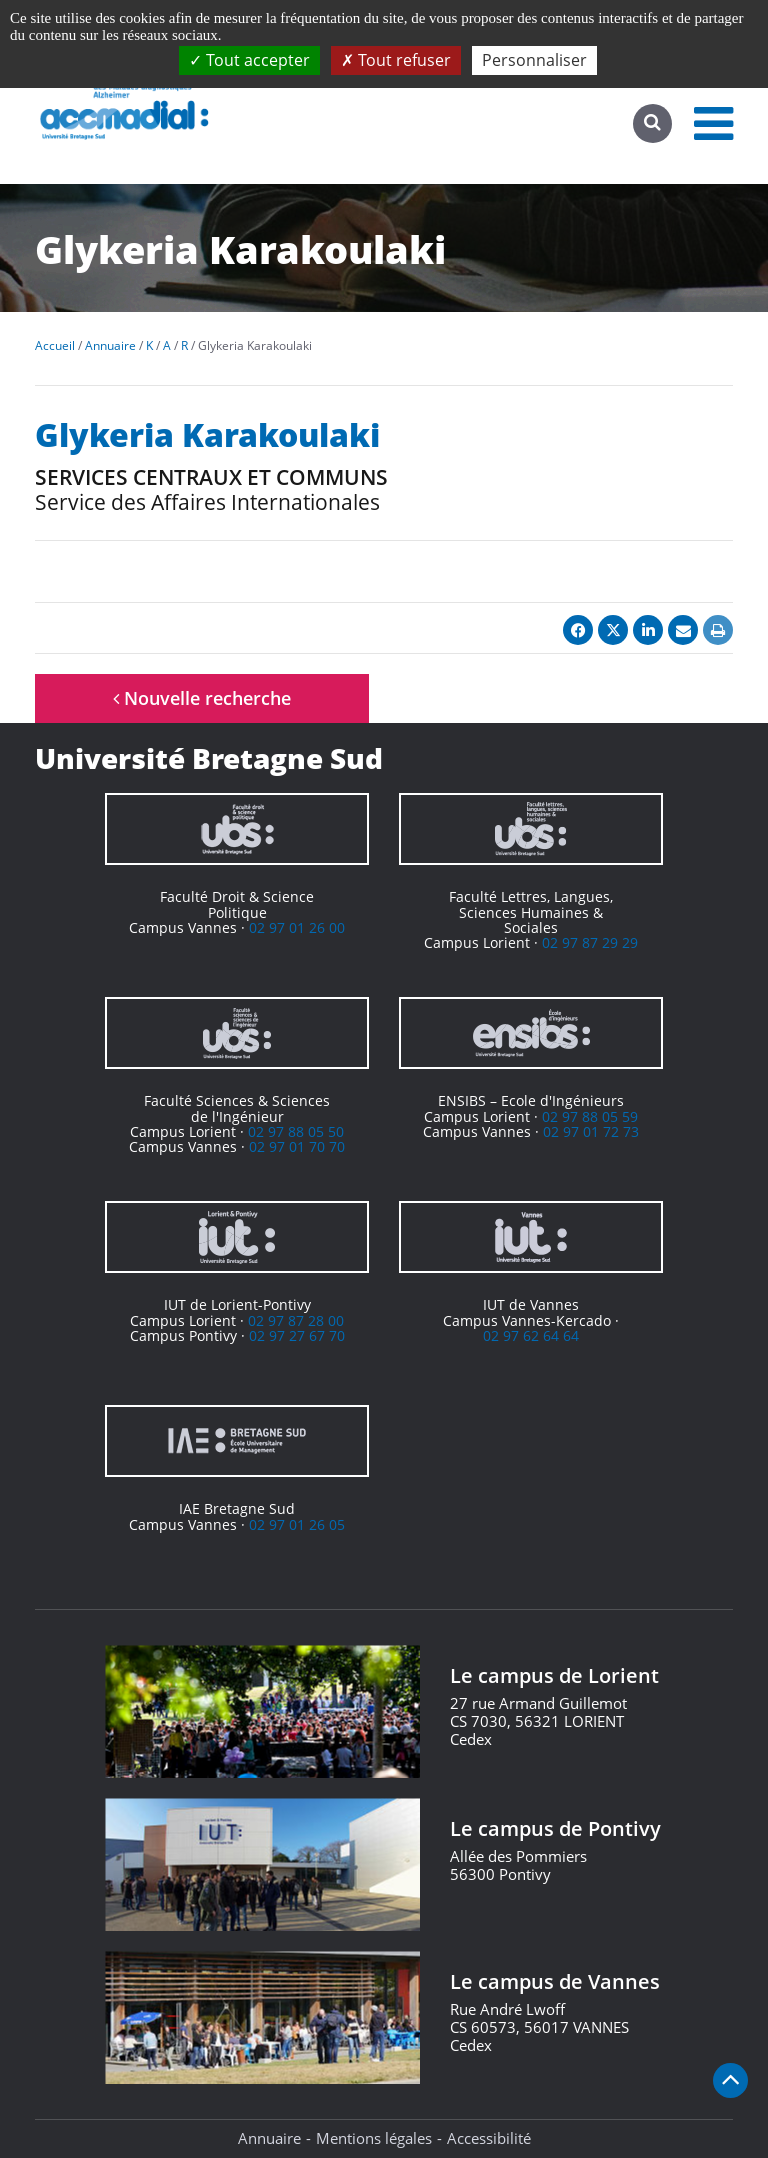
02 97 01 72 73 (591, 1131)
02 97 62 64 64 (531, 1335)
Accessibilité (489, 2138)
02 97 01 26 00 (297, 927)
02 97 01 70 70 (297, 1146)
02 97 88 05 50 (296, 1131)
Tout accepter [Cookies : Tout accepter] (249, 60)
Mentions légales (374, 2138)
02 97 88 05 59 (590, 1116)
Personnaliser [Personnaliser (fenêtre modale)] (534, 60)
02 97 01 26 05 (297, 1524)
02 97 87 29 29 (590, 942)
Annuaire (269, 2138)
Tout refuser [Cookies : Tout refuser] (396, 60)
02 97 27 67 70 (297, 1335)
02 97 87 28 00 (296, 1320)
